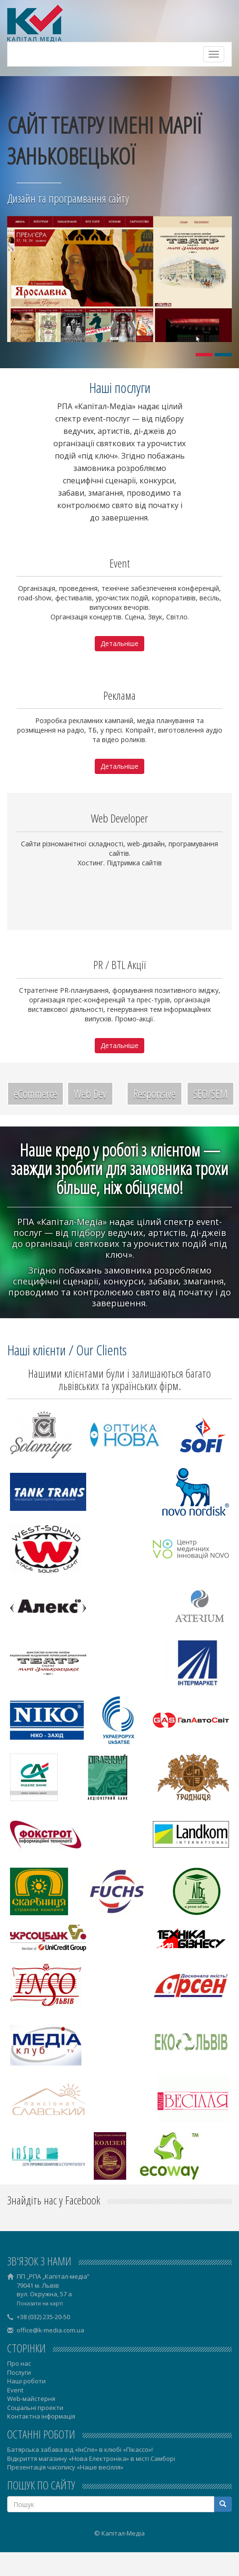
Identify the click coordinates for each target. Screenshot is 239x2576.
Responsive (154, 1093)
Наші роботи (26, 2381)
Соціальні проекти (35, 2407)
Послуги (19, 2372)
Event (15, 2390)
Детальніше (119, 643)
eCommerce (35, 1093)
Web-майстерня (31, 2398)
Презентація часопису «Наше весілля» (65, 2467)
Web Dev (90, 1093)
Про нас (19, 2363)
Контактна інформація (41, 2416)
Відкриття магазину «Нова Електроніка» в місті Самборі (91, 2458)
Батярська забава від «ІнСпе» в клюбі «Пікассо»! (80, 2449)
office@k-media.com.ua (50, 2330)
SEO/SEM (210, 1093)
